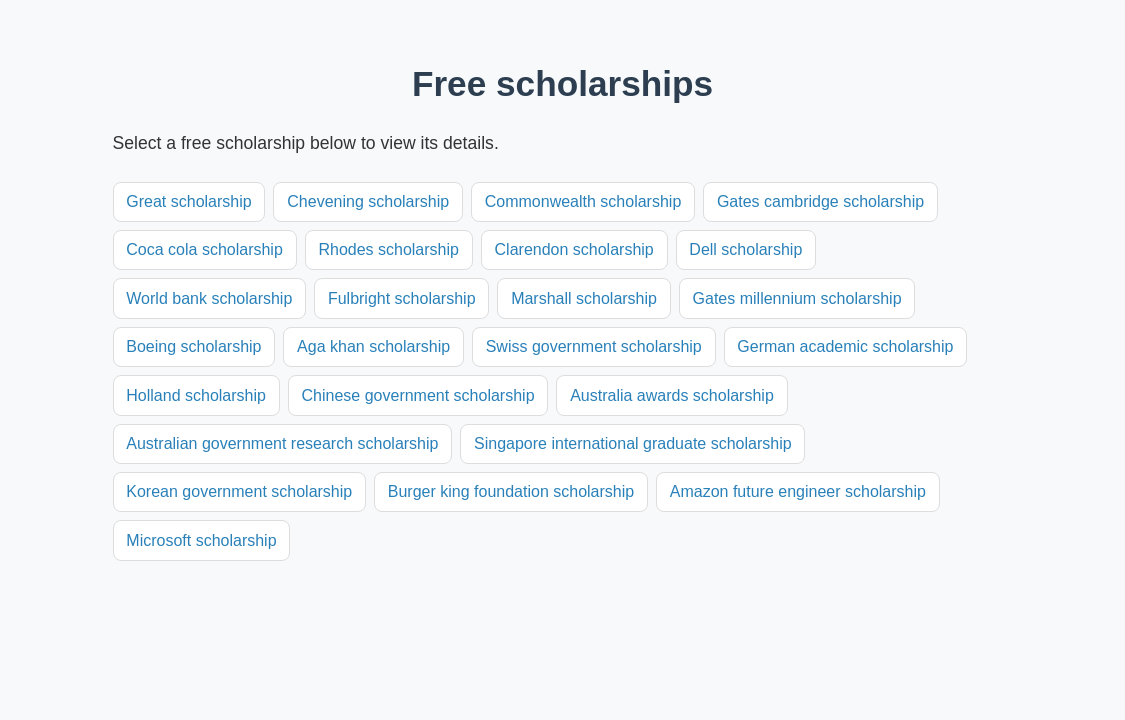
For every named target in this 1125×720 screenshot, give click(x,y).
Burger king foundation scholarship (511, 491)
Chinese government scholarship (418, 395)
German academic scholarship (845, 346)
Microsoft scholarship (201, 540)
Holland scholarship (196, 395)
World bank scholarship (209, 298)
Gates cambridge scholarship (820, 201)
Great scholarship (188, 201)
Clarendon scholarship (574, 249)
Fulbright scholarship (402, 298)
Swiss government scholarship (594, 346)
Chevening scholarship (368, 201)
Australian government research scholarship (282, 443)
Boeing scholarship (193, 346)
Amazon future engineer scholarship (798, 491)
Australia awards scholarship (672, 395)
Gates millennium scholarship (797, 298)
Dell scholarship (745, 249)
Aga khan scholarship (373, 346)
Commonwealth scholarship (583, 201)
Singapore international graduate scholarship (633, 443)
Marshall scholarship (584, 298)
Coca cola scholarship (204, 249)
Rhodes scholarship (388, 249)
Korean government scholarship (239, 491)
